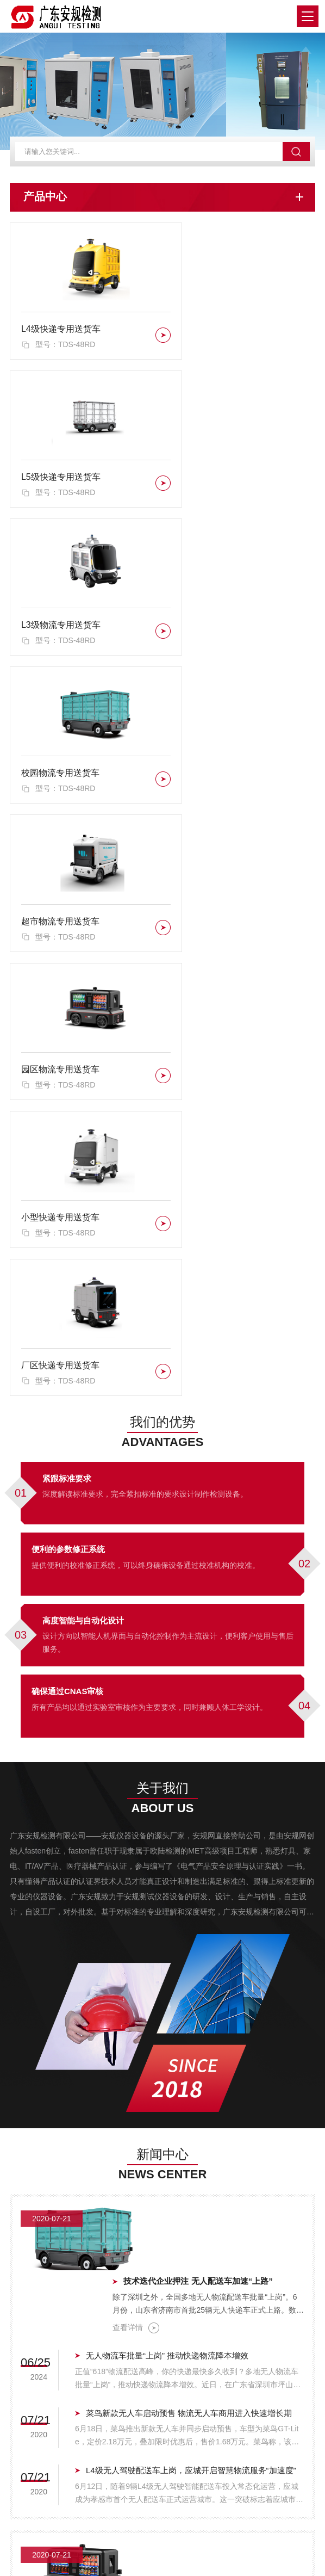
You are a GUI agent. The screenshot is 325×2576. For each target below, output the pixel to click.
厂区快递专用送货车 (217, 774)
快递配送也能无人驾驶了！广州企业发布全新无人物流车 (188, 2123)
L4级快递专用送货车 (61, 334)
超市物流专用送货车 (60, 627)
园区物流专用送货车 (217, 627)
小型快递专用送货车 (60, 774)
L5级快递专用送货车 (218, 334)
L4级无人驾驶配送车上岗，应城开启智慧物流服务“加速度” (191, 1839)
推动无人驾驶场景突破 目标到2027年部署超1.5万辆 (179, 2008)
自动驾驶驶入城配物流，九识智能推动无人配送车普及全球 (222, 1920)
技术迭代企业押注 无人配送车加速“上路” (214, 1636)
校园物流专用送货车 (217, 481)
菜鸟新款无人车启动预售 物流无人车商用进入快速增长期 (189, 1782)
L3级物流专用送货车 (61, 481)
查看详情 (152, 1683)
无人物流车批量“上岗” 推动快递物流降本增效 (167, 1724)
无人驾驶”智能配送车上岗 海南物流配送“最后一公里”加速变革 (195, 2065)
